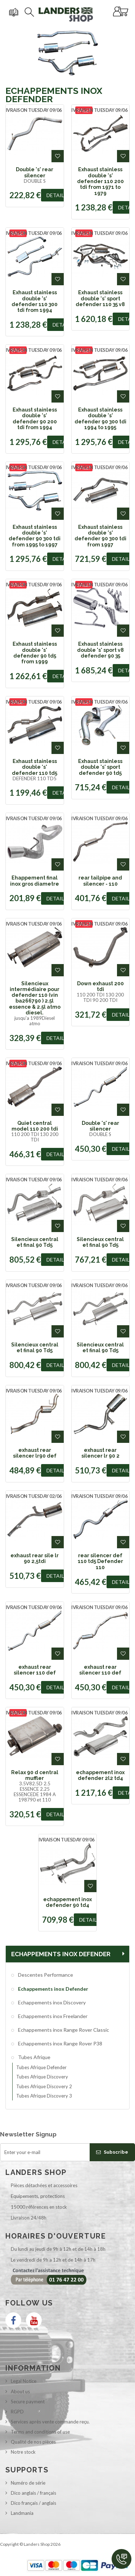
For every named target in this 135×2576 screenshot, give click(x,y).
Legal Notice (23, 2381)
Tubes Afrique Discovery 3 (44, 2096)
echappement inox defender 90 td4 (67, 1902)
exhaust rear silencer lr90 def (35, 1453)
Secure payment (28, 2401)
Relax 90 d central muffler (34, 1775)
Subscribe (112, 2152)
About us (20, 2391)
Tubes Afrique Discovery (42, 2077)
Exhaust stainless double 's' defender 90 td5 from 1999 (35, 652)
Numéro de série (28, 2483)
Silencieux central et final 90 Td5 (34, 1242)
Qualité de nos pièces (33, 2442)
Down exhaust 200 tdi (100, 986)
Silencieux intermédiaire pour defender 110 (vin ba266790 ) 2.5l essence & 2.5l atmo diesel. (34, 998)
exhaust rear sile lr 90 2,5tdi (34, 1558)
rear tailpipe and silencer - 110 (100, 880)
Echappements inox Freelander (52, 2016)
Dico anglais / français (33, 2493)
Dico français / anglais (33, 2503)
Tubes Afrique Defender (41, 2067)
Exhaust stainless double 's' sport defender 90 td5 (100, 767)
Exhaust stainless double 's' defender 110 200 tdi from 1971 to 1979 (100, 181)
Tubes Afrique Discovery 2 (44, 2086)
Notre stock (23, 2452)
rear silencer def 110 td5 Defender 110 (100, 1561)
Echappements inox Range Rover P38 (59, 2043)
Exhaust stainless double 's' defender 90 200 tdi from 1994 (35, 418)
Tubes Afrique (33, 2057)
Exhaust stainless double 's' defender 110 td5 (34, 767)
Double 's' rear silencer (34, 172)
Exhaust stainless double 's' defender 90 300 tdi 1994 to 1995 (100, 418)
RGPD (17, 2411)
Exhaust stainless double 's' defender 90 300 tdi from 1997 (100, 536)
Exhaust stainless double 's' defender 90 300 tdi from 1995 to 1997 (34, 536)
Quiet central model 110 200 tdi (35, 1126)
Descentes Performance (45, 1975)
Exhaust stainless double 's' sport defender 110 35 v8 (100, 298)
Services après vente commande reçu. (50, 2422)
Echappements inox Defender (52, 1989)
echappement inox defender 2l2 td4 (100, 1775)
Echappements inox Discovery (51, 2002)
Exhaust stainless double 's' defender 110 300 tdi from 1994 (35, 301)
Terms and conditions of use (40, 2432)
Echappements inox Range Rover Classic (63, 2030)
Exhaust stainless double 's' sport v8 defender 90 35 (100, 650)
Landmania (22, 2513)
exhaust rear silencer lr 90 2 (100, 1453)
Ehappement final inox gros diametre (34, 880)
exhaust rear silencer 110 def (35, 1670)
